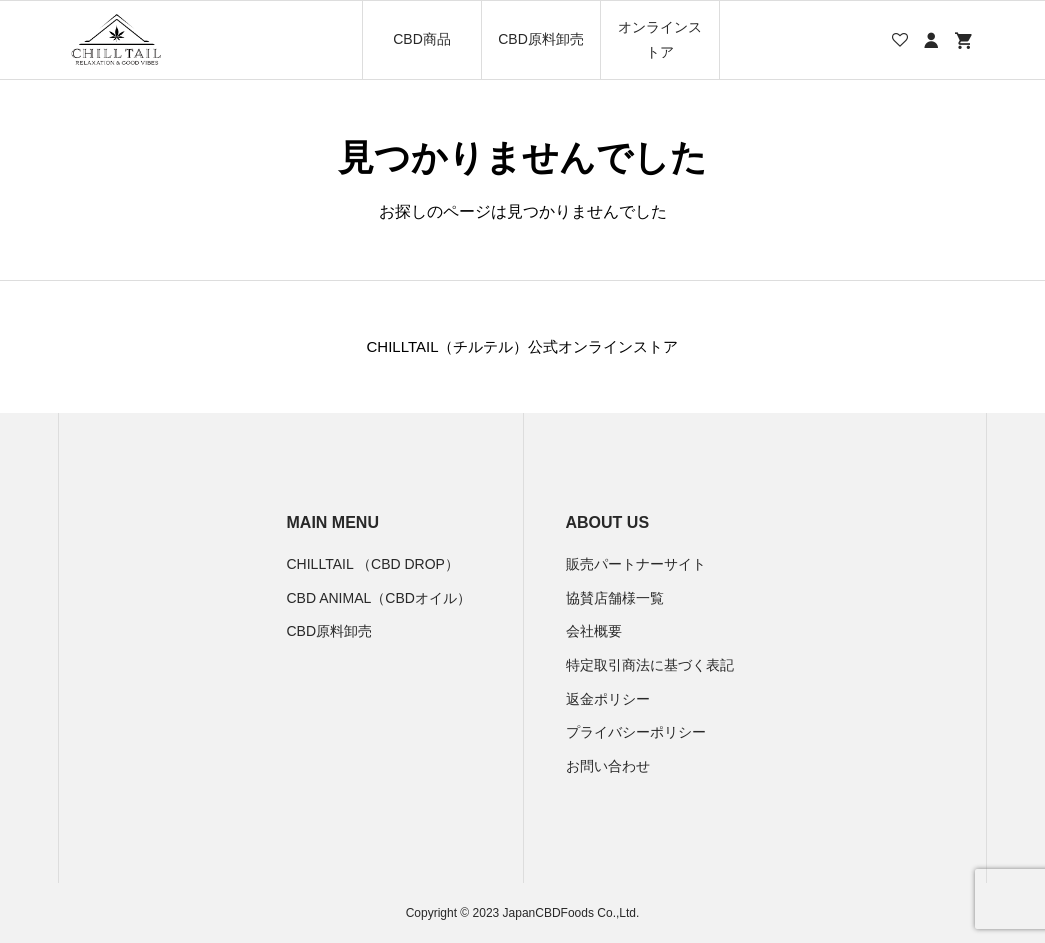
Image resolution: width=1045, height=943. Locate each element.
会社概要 (594, 631)
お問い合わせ (608, 766)
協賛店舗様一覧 (615, 598)
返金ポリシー (608, 699)
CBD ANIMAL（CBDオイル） (379, 598)
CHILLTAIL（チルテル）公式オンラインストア (523, 346)
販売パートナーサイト (636, 564)
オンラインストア (660, 39)
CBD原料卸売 (541, 39)
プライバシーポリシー (636, 732)
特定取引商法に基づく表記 (650, 665)
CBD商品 (422, 39)
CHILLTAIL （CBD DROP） (373, 564)
